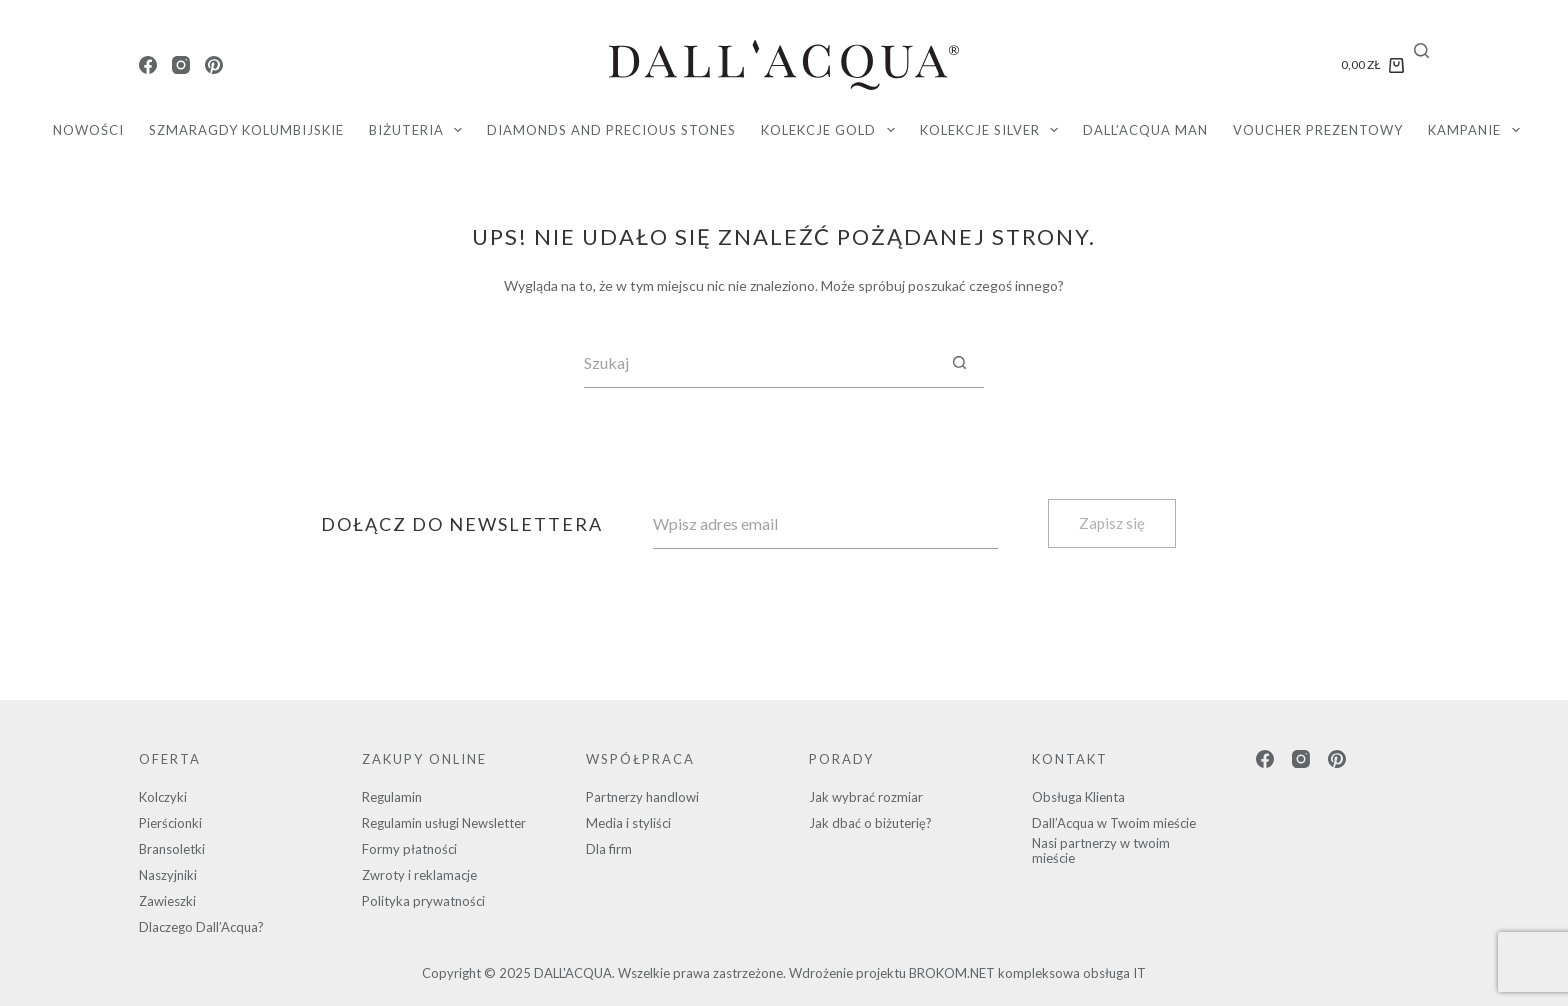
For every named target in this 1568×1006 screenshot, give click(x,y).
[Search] (1421, 50)
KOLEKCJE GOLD (832, 130)
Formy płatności (409, 849)
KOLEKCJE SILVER (993, 130)
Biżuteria (420, 130)
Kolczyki (163, 797)
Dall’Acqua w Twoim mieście (1114, 823)
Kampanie (1478, 130)
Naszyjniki (168, 875)
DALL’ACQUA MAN (1145, 130)
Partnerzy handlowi (642, 797)
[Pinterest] (214, 65)
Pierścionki (170, 823)
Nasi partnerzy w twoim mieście (1101, 851)
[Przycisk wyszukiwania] (959, 363)
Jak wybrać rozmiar (866, 797)
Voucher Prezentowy (1318, 130)
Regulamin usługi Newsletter (444, 823)
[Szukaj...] (759, 363)
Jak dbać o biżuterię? (870, 823)
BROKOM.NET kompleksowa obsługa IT (1027, 973)
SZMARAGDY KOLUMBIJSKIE (246, 130)
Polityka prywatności (423, 901)
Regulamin (392, 797)
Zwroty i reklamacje (419, 875)
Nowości (88, 130)
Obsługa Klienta (1078, 797)
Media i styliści (628, 823)
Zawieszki (167, 901)
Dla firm (609, 849)
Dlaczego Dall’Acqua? (201, 927)
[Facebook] (148, 65)
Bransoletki (172, 849)
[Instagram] (181, 65)
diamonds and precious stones (611, 130)
